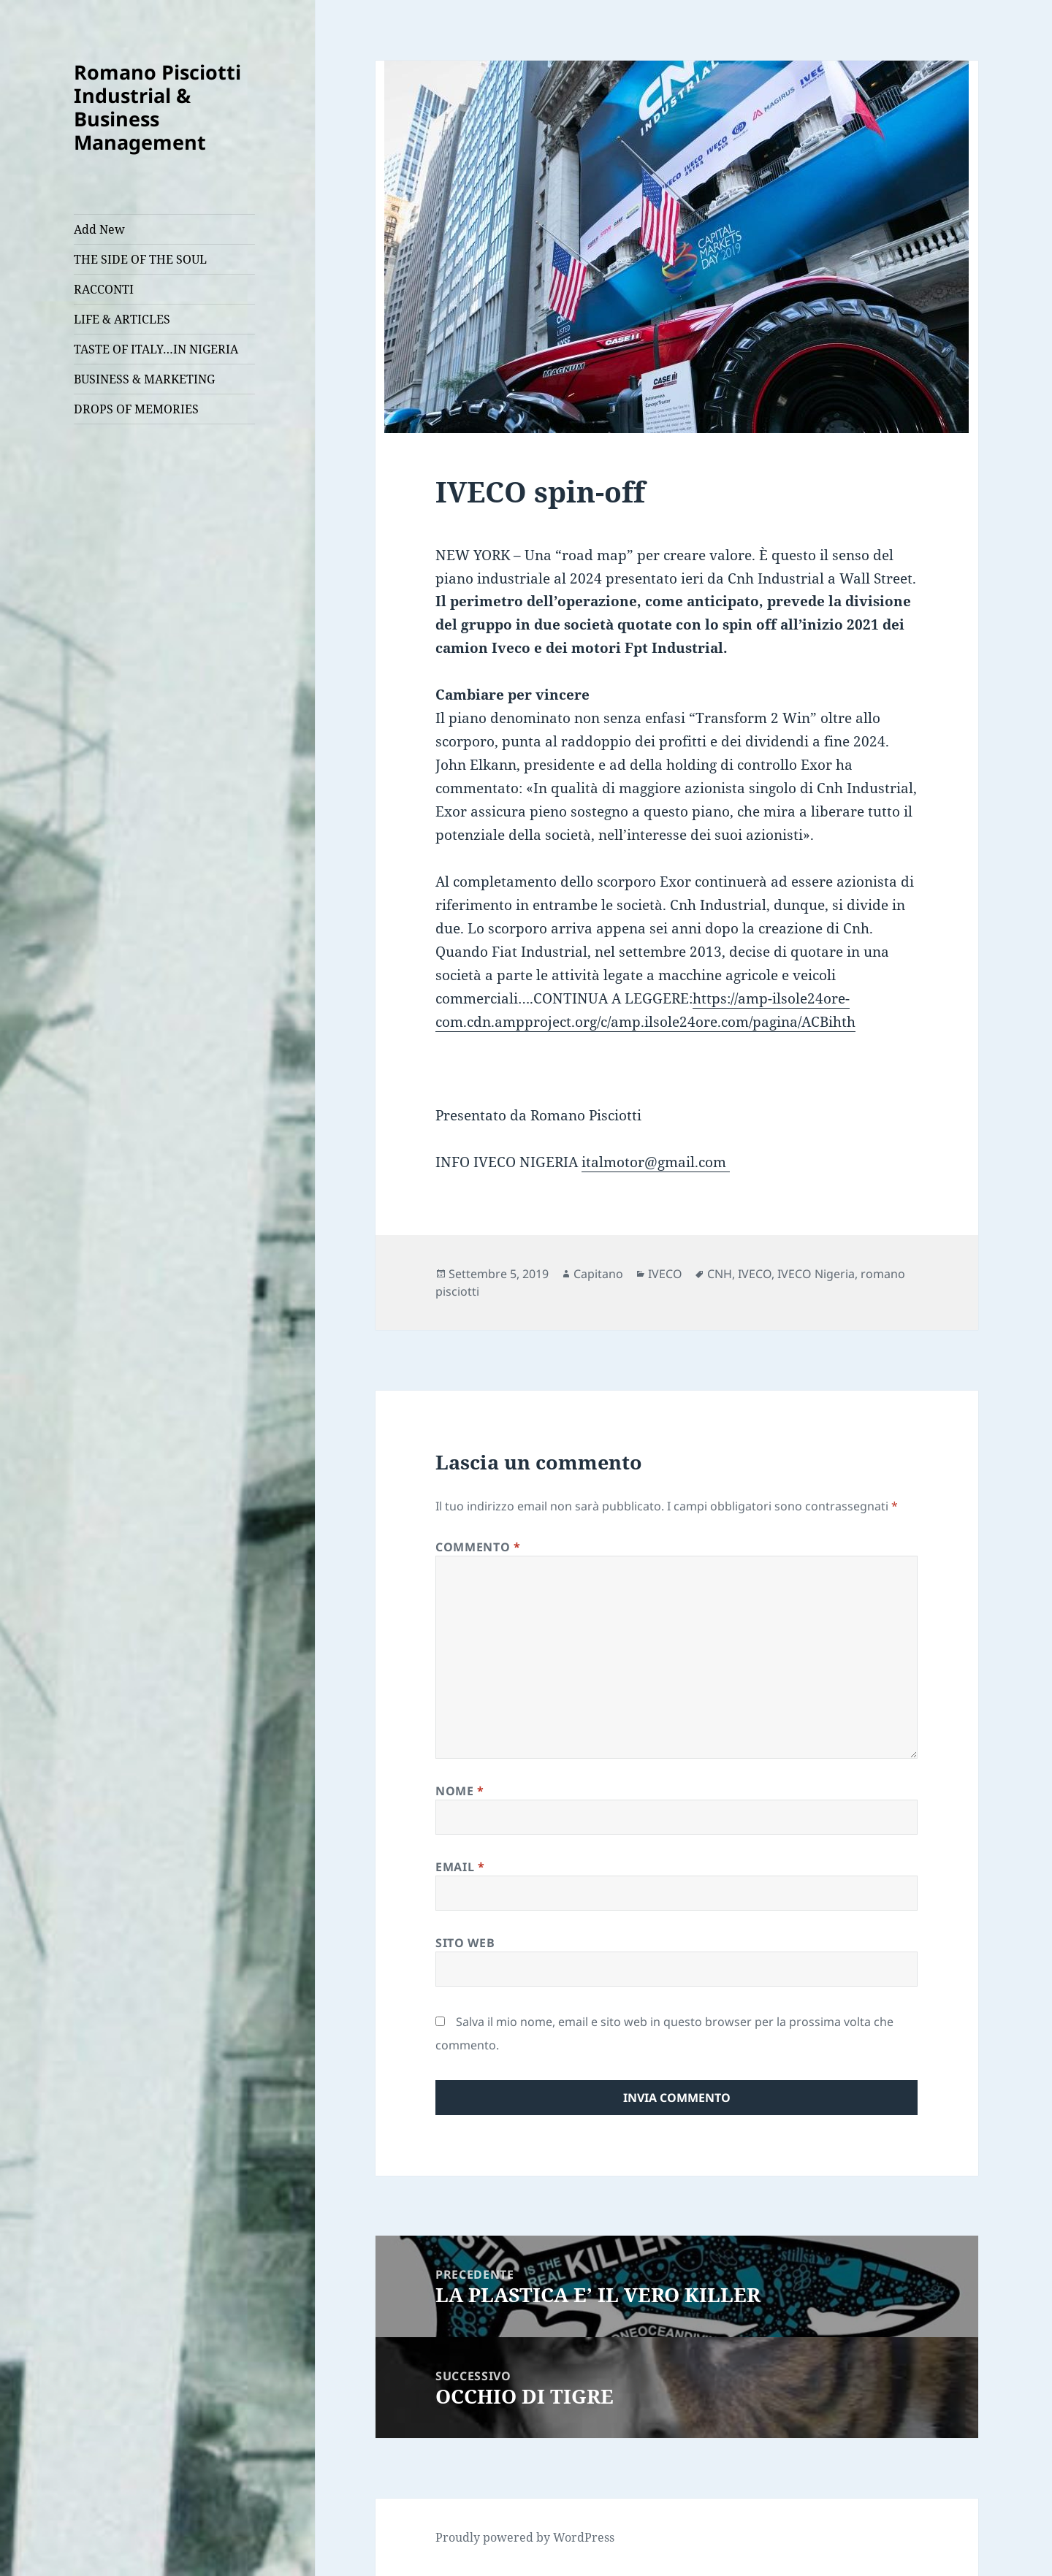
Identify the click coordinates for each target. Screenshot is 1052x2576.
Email (459, 1867)
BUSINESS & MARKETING (144, 379)
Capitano (598, 1274)
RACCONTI (104, 289)
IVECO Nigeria (816, 1274)
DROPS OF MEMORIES (136, 409)
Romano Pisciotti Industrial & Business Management (157, 107)
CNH (719, 1274)
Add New (99, 229)
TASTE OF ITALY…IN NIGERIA (156, 349)
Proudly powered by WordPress (524, 2537)
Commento (477, 1547)
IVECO (665, 1274)
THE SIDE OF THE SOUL (140, 259)
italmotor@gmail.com (656, 1162)
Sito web (465, 1943)
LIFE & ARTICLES (122, 319)
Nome (459, 1791)
